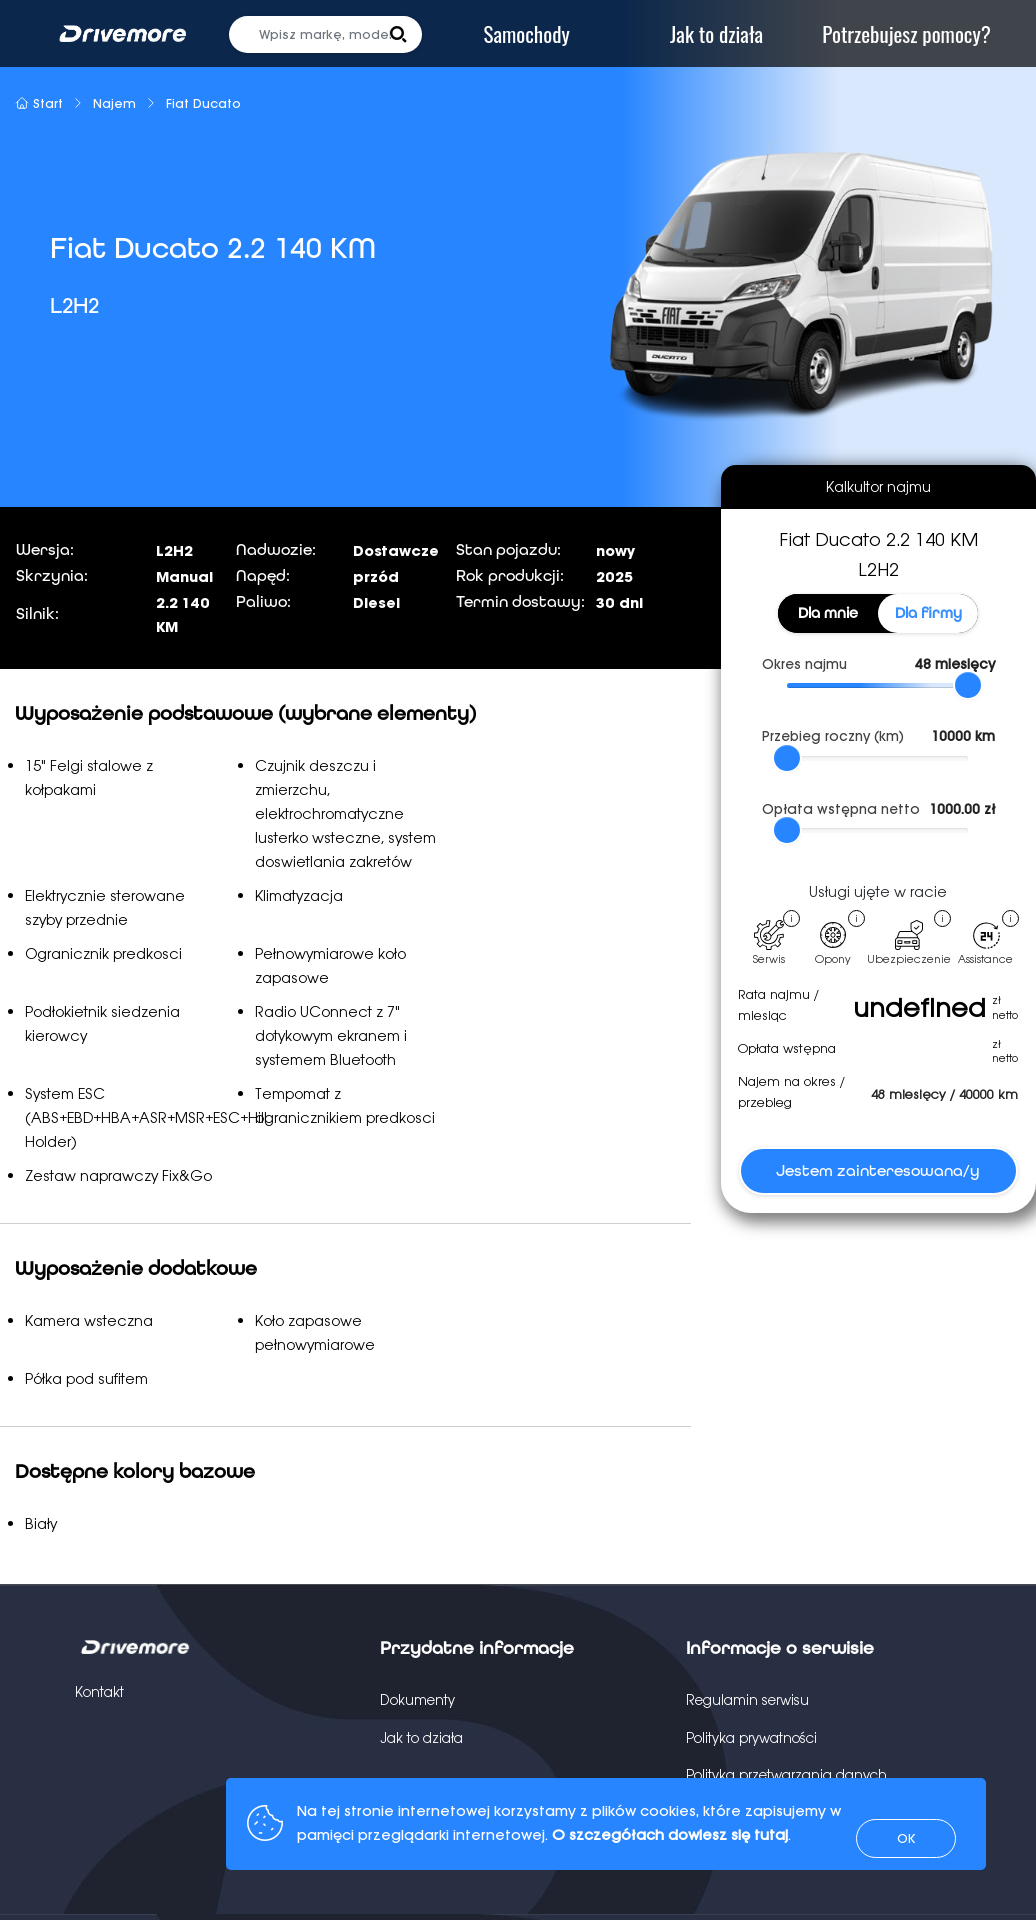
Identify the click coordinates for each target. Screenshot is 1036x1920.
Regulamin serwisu (747, 1700)
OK (906, 1838)
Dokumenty (417, 1700)
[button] (398, 34)
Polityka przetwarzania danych (786, 1775)
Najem (114, 103)
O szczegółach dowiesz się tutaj (670, 1834)
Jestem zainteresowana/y (878, 1170)
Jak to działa (421, 1738)
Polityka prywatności (751, 1738)
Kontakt (99, 1692)
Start (39, 103)
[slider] (968, 685)
